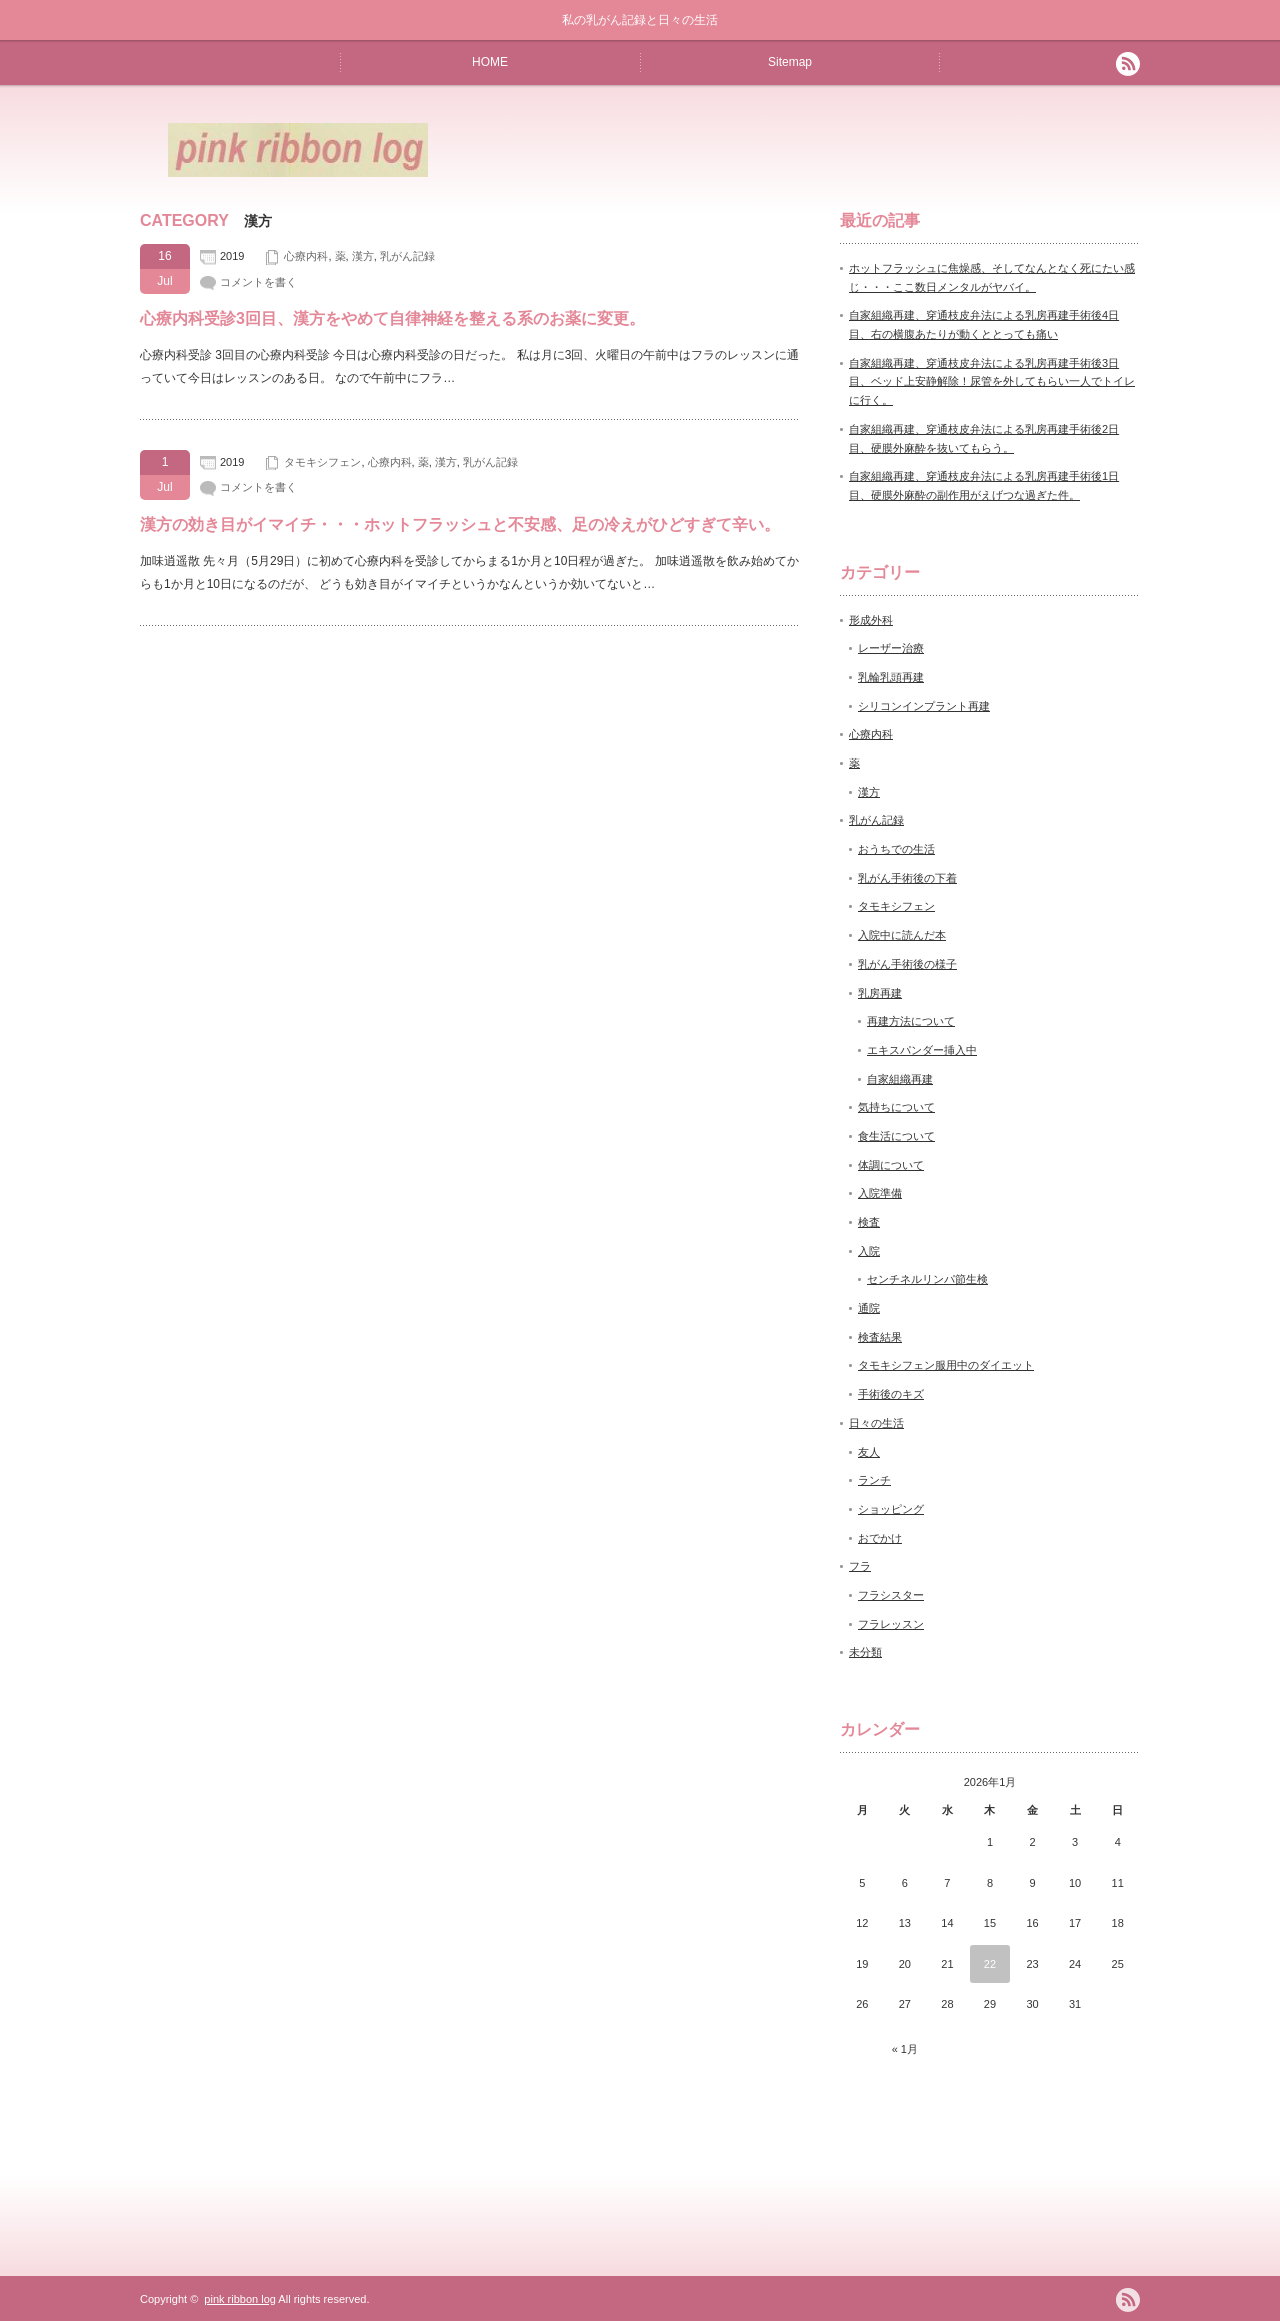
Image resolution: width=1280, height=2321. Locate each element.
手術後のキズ (891, 1394)
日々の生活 (876, 1423)
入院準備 (880, 1193)
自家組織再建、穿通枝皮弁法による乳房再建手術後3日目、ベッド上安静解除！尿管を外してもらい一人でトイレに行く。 (992, 381)
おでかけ (880, 1538)
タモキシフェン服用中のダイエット (946, 1365)
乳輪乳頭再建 (891, 677)
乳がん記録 (407, 256)
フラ (860, 1566)
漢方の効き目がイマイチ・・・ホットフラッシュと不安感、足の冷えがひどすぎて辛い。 (460, 524)
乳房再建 (880, 993)
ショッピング (891, 1509)
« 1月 (905, 2049)
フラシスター (891, 1595)
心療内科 (306, 256)
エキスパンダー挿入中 (922, 1050)
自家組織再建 (900, 1079)
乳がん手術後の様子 (907, 964)
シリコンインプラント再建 (924, 706)
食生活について (896, 1136)
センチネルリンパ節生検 (927, 1279)
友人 (869, 1452)
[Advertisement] (906, 149)
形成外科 (871, 620)
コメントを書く (258, 282)
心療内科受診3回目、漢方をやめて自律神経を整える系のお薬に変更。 (392, 318)
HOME (490, 62)
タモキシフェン (322, 462)
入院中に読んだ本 (902, 935)
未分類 (865, 1652)
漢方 (363, 256)
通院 (869, 1308)
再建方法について (911, 1021)
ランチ (874, 1480)
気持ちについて (896, 1107)
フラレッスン (891, 1624)
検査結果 (880, 1337)
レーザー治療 (891, 648)
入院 (869, 1251)
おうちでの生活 (896, 849)
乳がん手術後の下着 (907, 878)
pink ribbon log (240, 2299)
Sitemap (790, 62)
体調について (891, 1165)
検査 (869, 1222)
